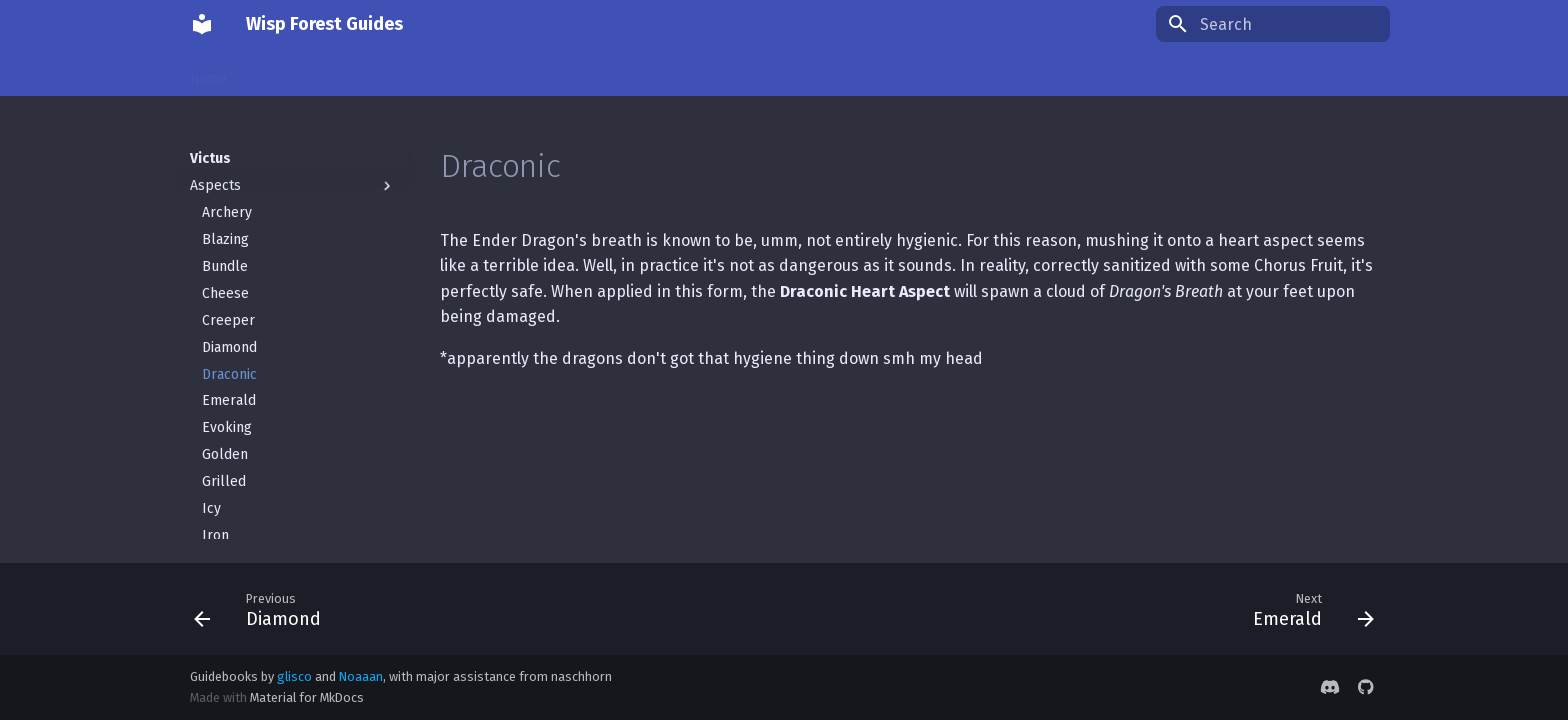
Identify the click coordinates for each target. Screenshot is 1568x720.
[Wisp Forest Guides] (202, 24)
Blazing (225, 218)
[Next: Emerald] (1307, 609)
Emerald (229, 379)
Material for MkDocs (307, 697)
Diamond (229, 326)
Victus (428, 72)
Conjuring (284, 72)
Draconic (229, 353)
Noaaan (361, 676)
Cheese (225, 272)
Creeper (228, 299)
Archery (227, 191)
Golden (225, 433)
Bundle (225, 245)
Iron (215, 514)
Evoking (227, 406)
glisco (294, 676)
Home (208, 72)
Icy (211, 487)
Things (361, 72)
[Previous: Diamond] (264, 609)
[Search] (1273, 24)
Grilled (224, 460)
